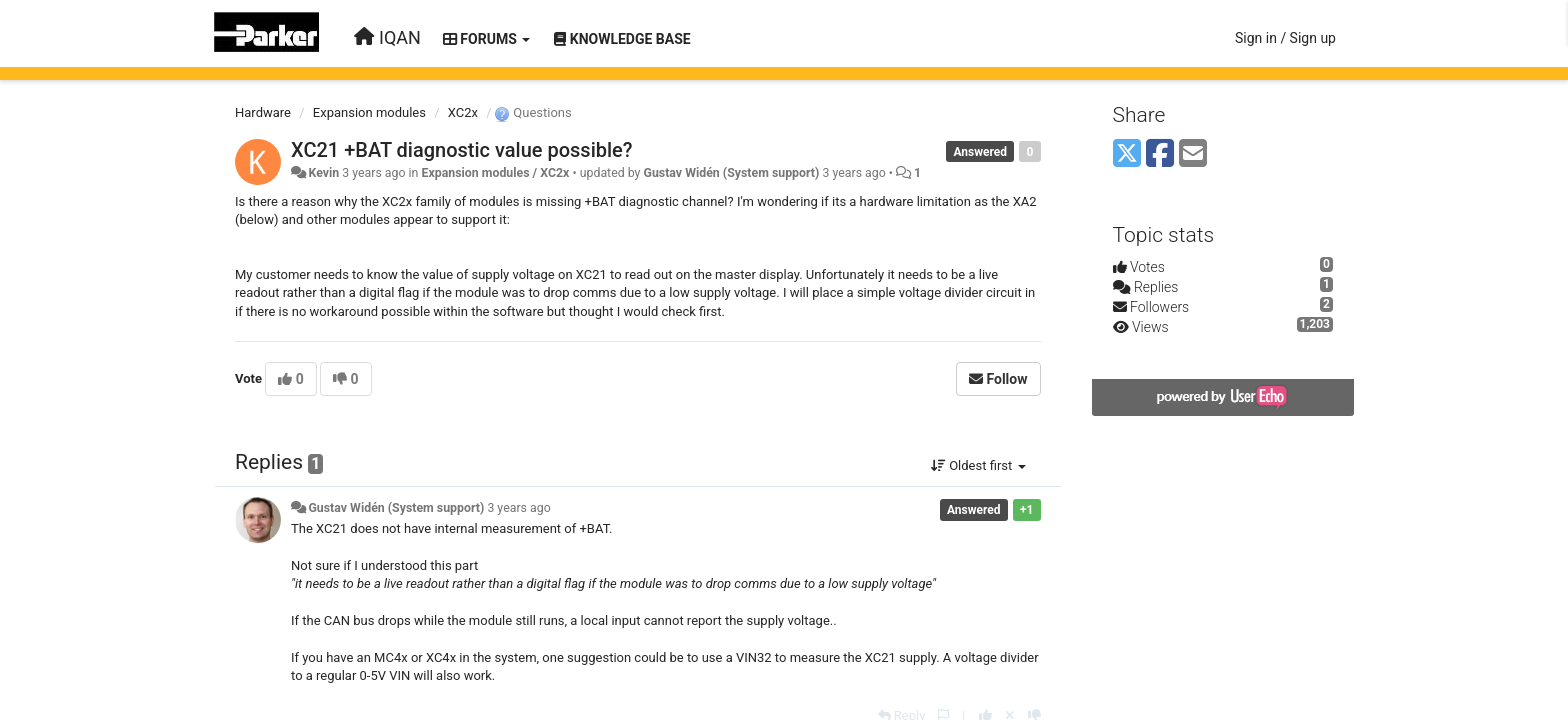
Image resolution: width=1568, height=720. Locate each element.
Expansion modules (369, 112)
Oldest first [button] (978, 465)
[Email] (1193, 154)
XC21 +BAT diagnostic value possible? (462, 150)
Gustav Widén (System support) (731, 173)
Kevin (323, 173)
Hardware (263, 112)
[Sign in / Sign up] (1285, 38)
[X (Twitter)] (1127, 154)
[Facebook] (1160, 154)
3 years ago (518, 508)
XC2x (463, 112)
